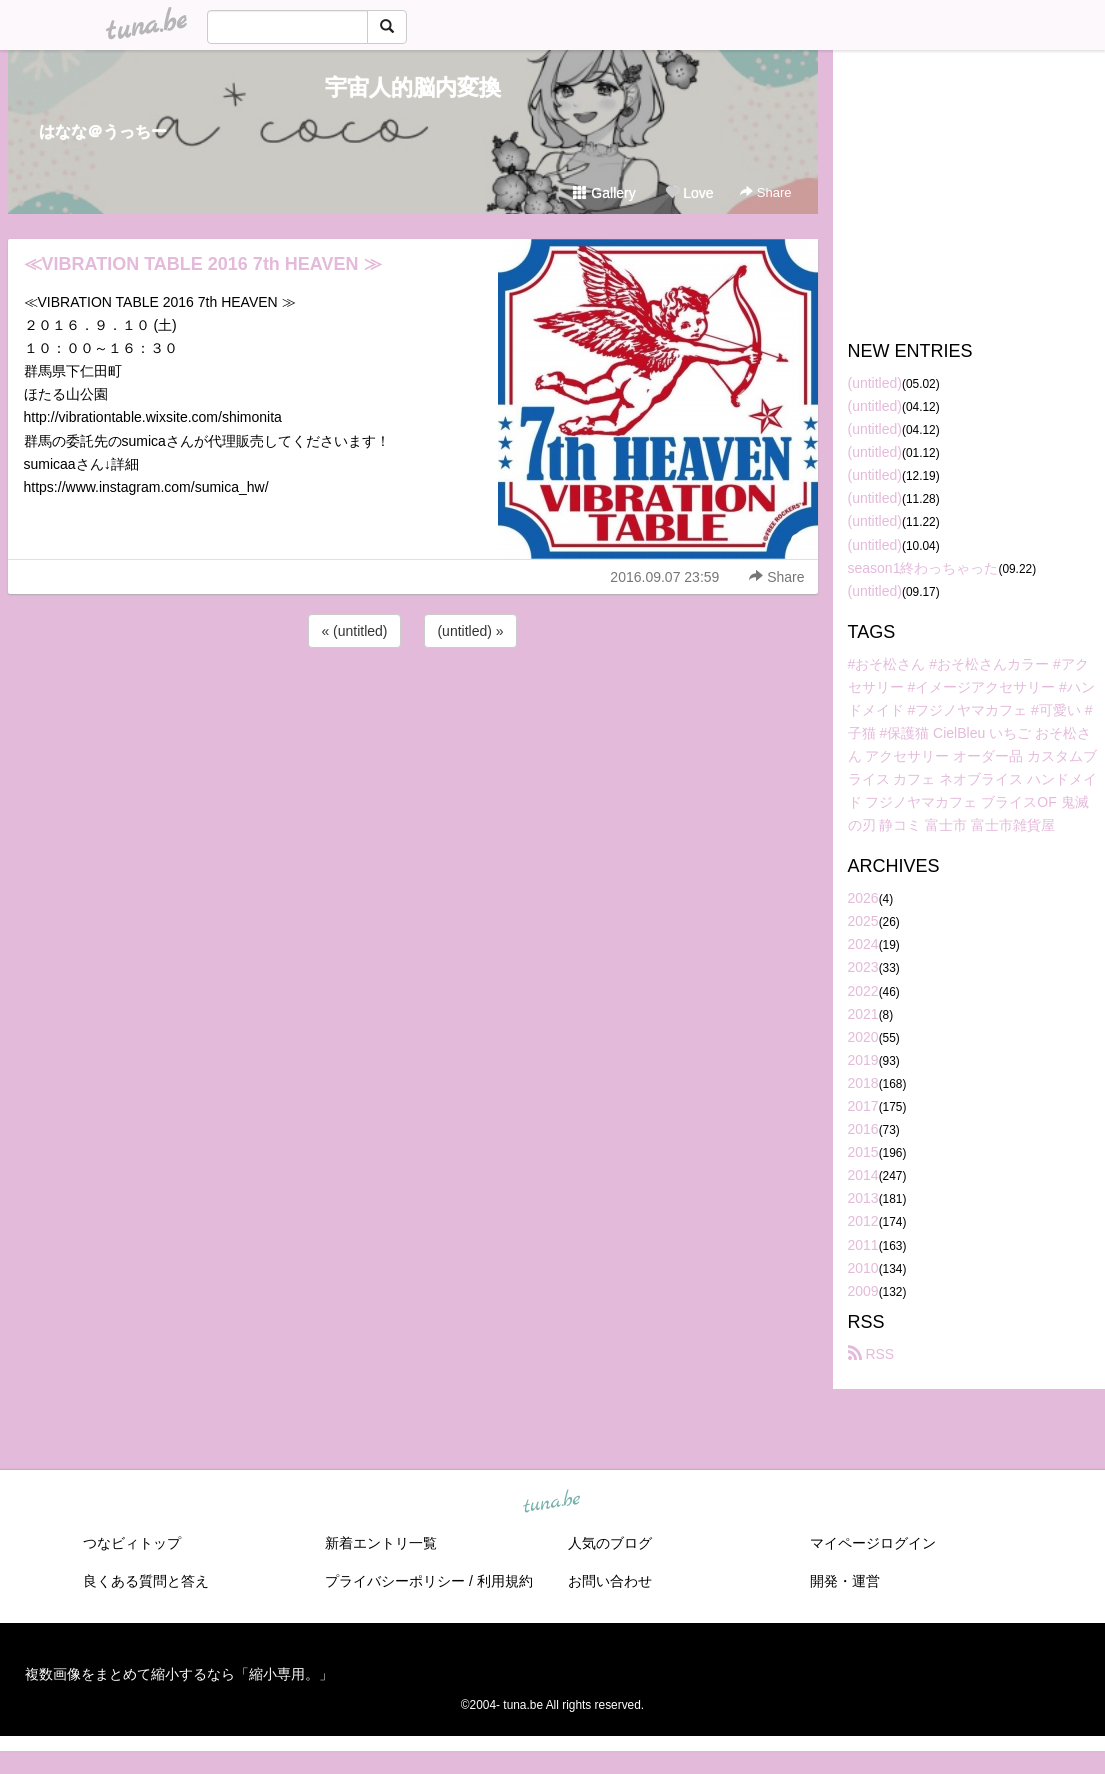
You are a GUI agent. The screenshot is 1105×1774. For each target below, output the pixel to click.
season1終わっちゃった (923, 568)
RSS (871, 1354)
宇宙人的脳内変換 (413, 87)
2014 (863, 1175)
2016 (863, 1129)
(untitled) (875, 383)
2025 (863, 921)
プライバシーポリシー (395, 1581)
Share (765, 192)
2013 (863, 1198)
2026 (863, 898)
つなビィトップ (132, 1543)
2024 (863, 944)
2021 (863, 1014)
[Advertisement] (413, 706)
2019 (863, 1060)
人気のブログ (610, 1543)
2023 (863, 967)
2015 (863, 1152)
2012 (863, 1221)
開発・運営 (845, 1581)
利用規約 (505, 1581)
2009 (863, 1291)
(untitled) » (470, 631)
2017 (863, 1106)
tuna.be (552, 1502)
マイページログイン (873, 1543)
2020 (863, 1037)
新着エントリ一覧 (381, 1543)
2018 (863, 1083)
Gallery (604, 193)
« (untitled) (354, 631)
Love (689, 193)
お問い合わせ (610, 1581)
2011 (863, 1245)
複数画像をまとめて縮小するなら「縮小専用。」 (179, 1674)
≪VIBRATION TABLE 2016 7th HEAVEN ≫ (203, 264)
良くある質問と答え (146, 1581)
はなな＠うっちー (103, 131)
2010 (863, 1268)
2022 (863, 991)
